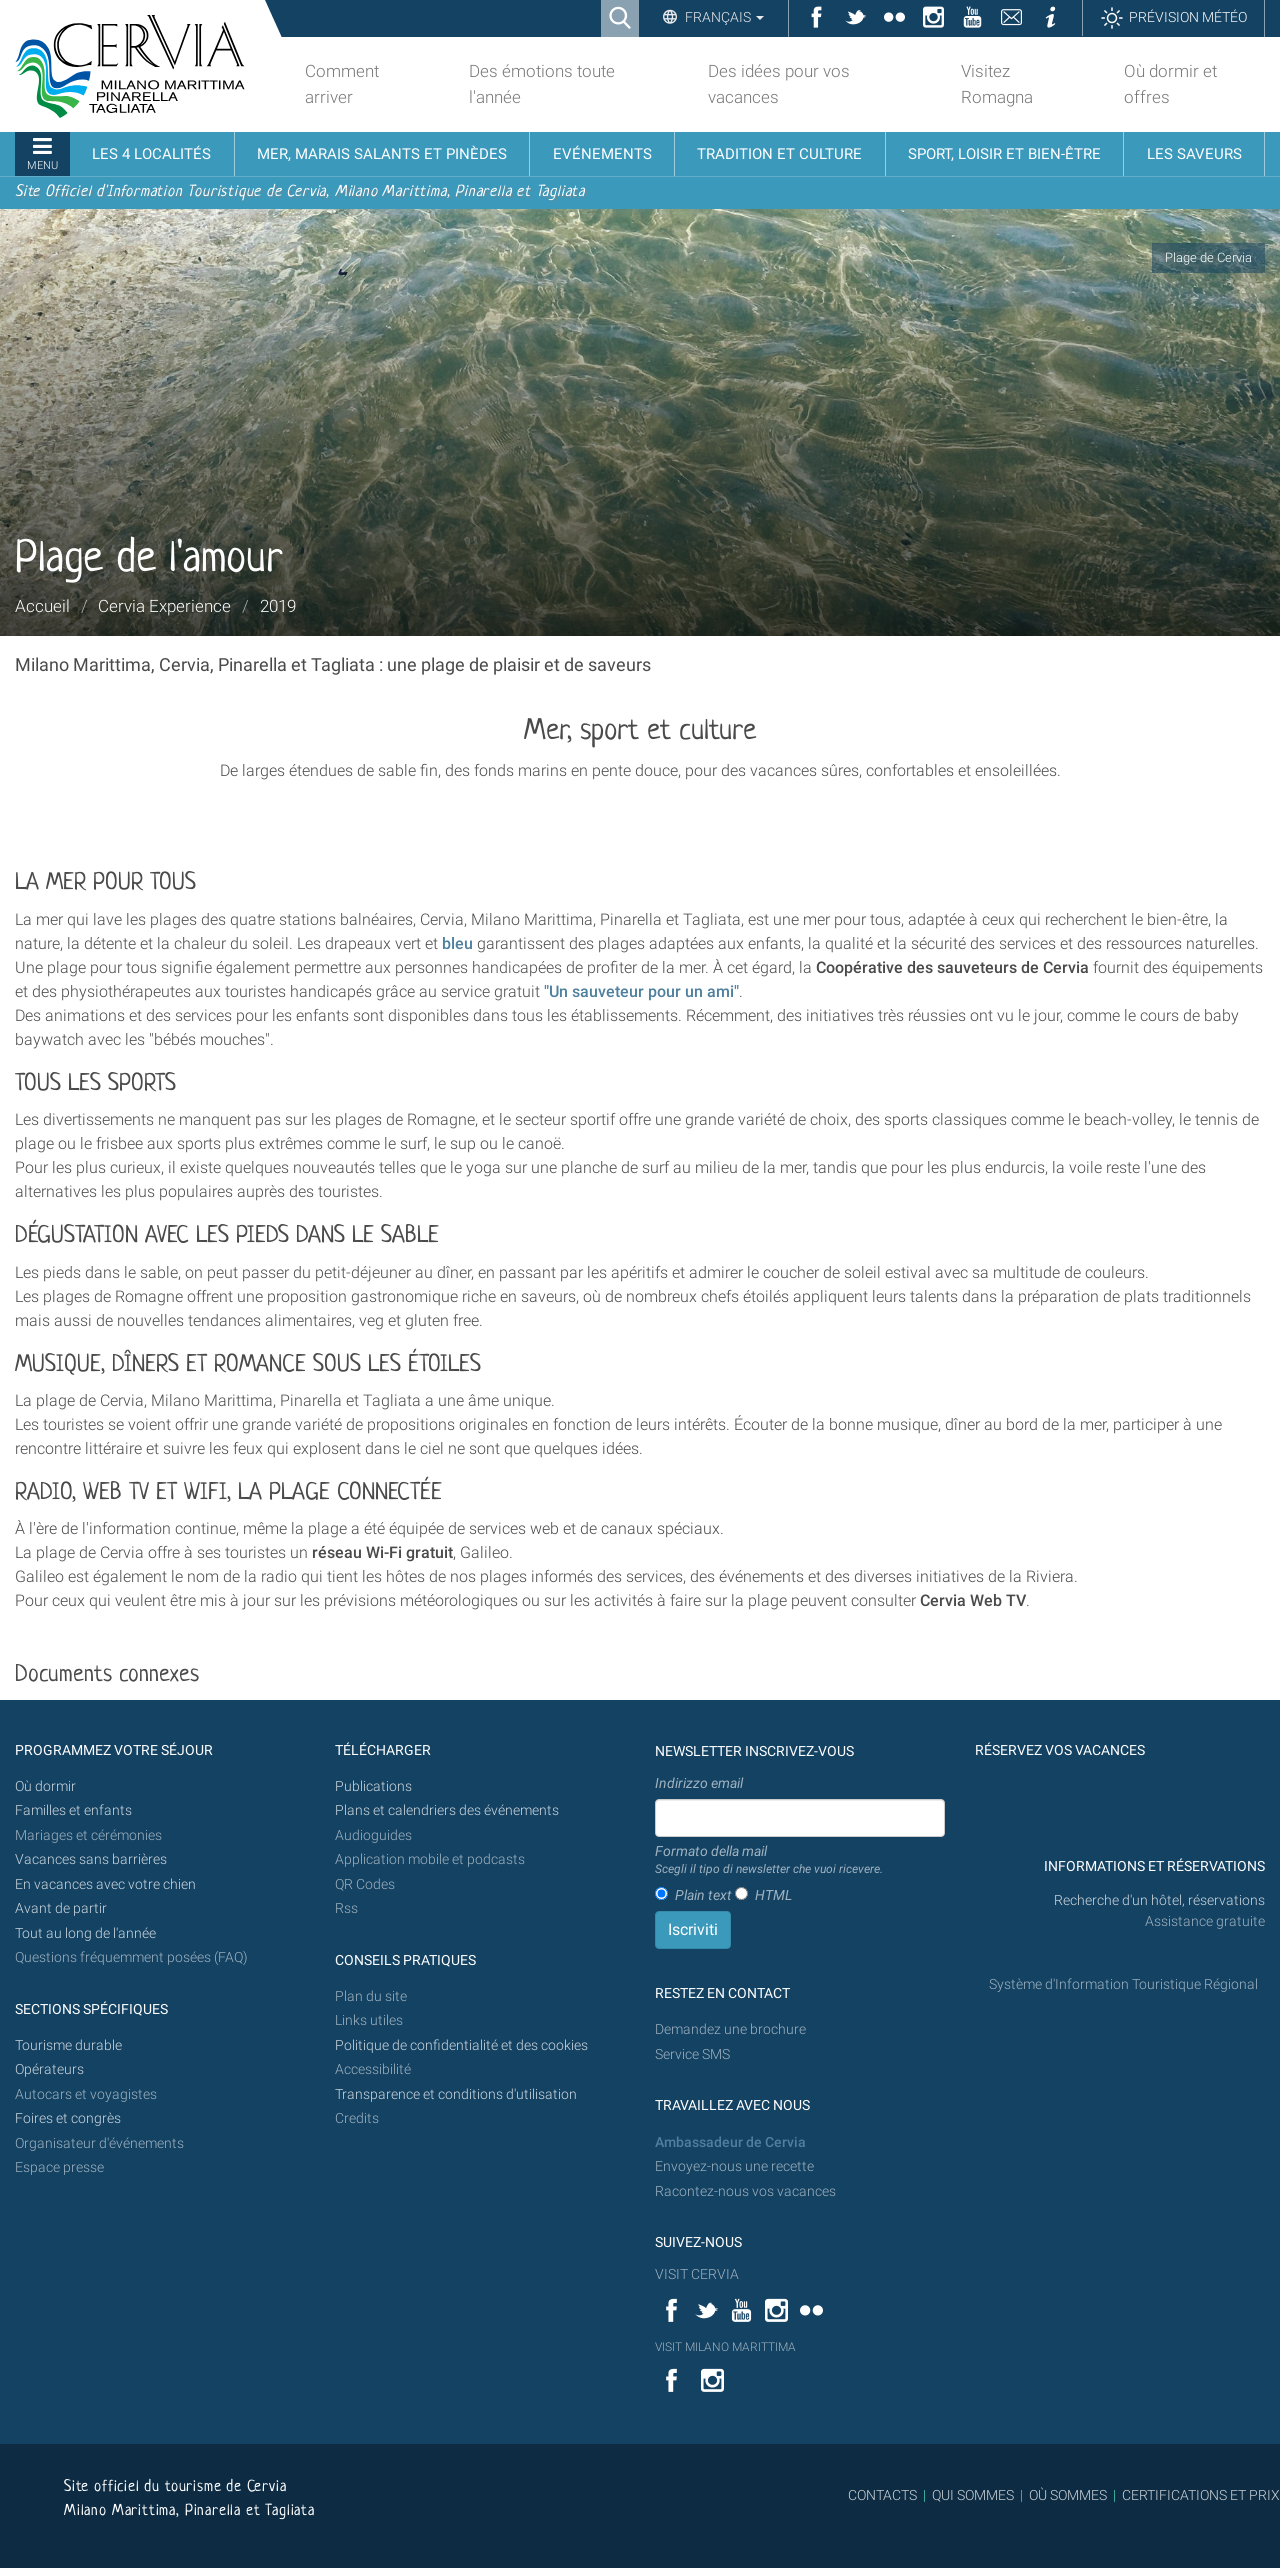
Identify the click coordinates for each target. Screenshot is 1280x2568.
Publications (373, 1786)
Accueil (42, 606)
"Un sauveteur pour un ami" (641, 991)
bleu (457, 943)
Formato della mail (769, 1861)
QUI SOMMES (973, 2495)
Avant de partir (61, 1908)
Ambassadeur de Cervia (730, 2142)
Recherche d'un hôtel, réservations (1159, 1900)
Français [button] (723, 17)
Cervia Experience (164, 606)
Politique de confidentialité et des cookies (461, 2045)
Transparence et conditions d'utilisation (456, 2094)
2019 (278, 606)
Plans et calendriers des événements (447, 1810)
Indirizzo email (699, 1783)
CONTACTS (882, 2495)
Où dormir (45, 1786)
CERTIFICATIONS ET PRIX (1201, 2495)
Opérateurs (49, 2069)
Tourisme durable (68, 2045)
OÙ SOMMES (1068, 2495)
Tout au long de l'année (85, 1933)
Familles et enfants (73, 1810)
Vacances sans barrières (91, 1859)
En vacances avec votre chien (107, 1884)
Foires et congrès (68, 2118)
